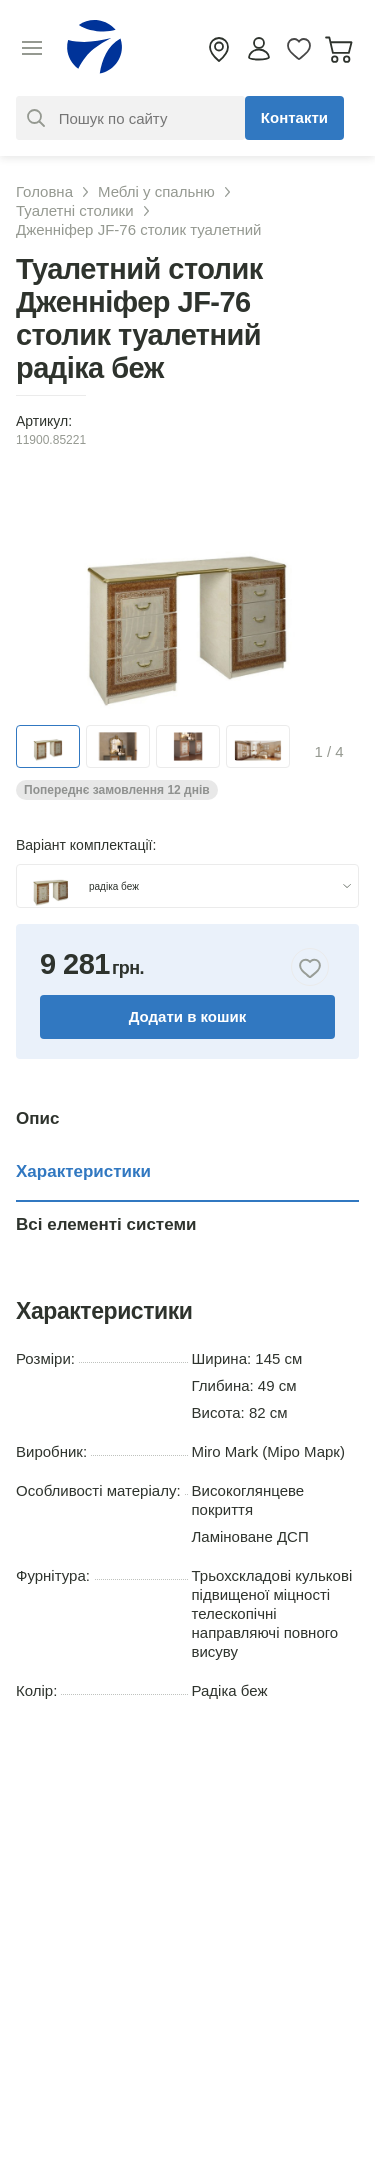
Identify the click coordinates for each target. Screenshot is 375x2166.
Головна (44, 191)
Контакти (294, 117)
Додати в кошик (188, 1016)
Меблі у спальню (156, 191)
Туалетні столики (75, 210)
